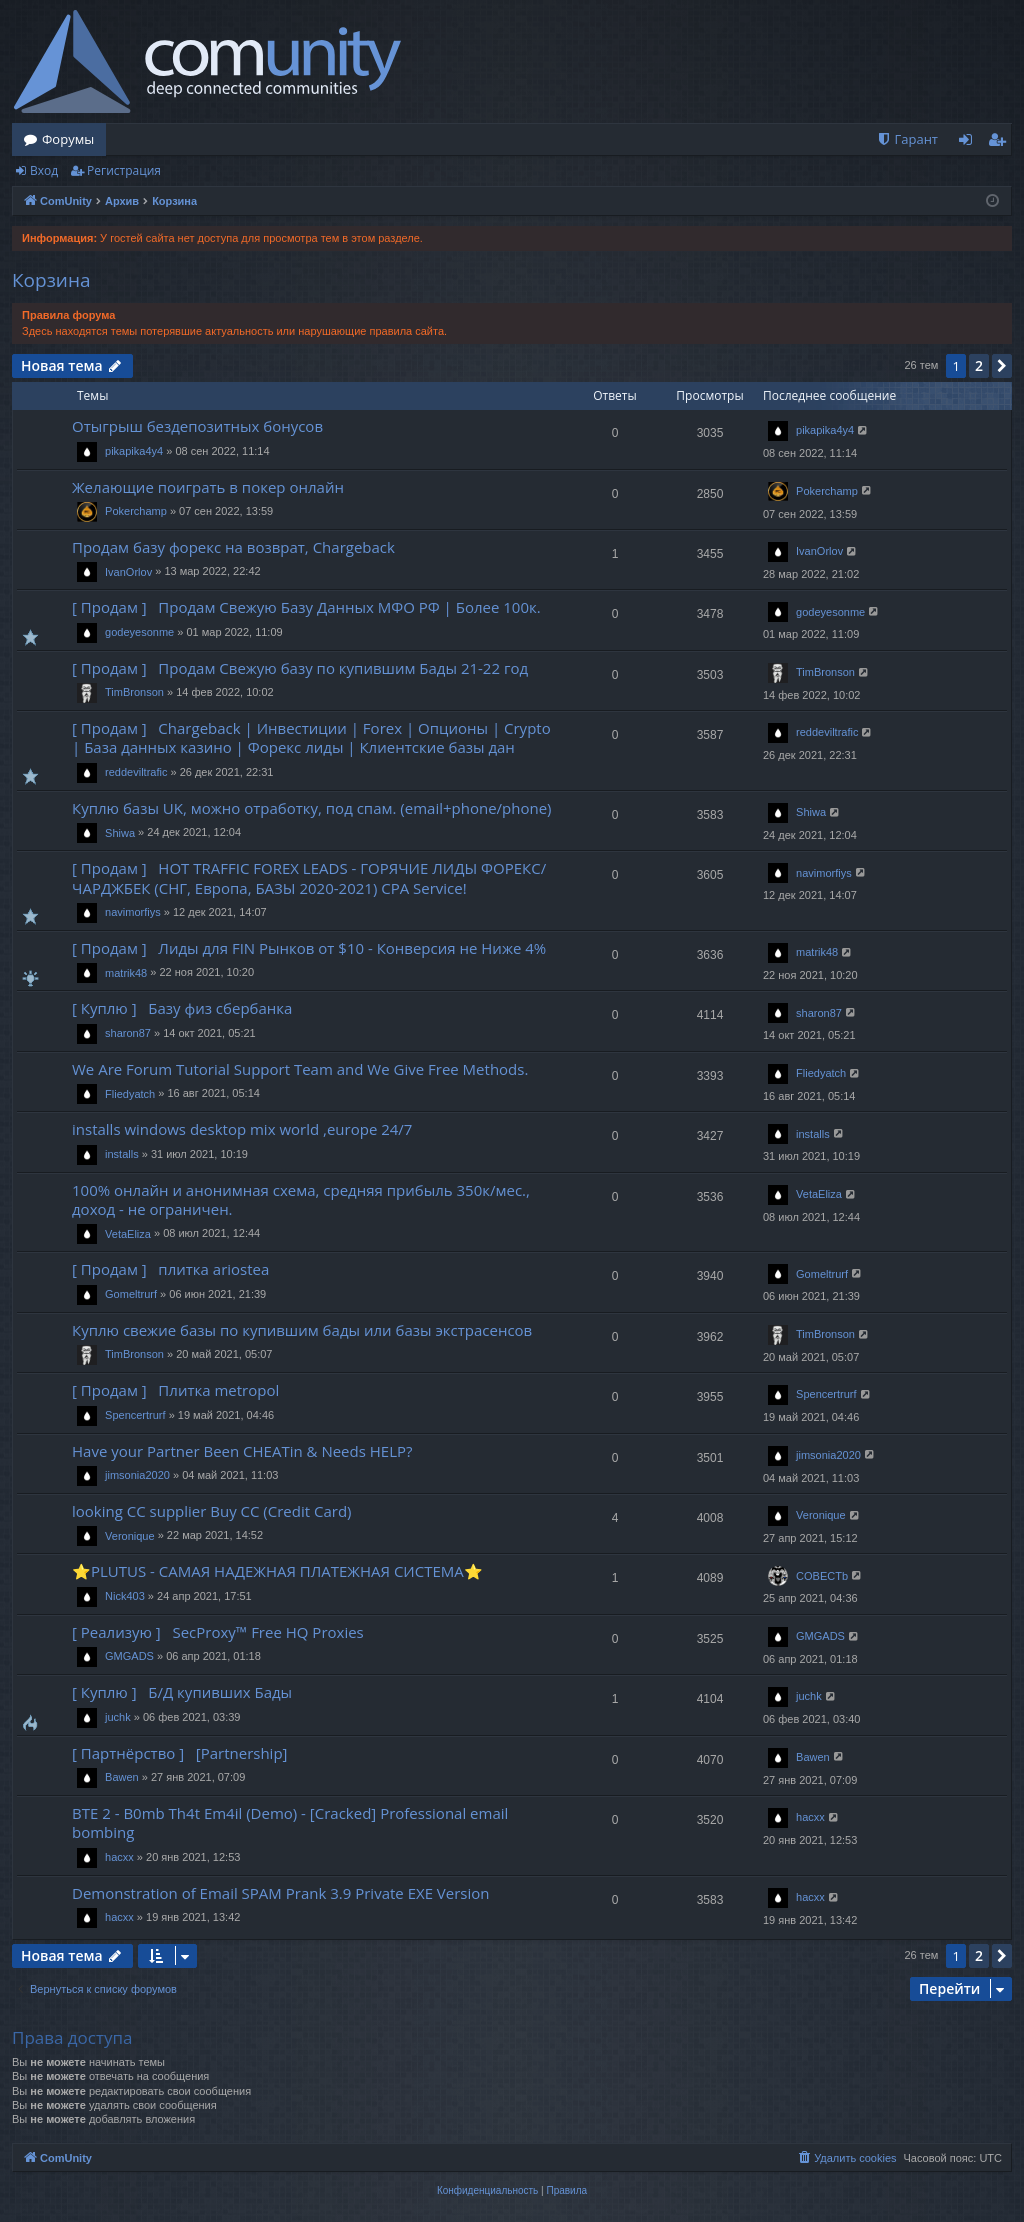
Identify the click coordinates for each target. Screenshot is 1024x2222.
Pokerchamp (136, 511)
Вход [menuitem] (969, 143)
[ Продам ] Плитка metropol (175, 1390)
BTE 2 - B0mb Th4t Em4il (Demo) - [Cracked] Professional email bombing (290, 1822)
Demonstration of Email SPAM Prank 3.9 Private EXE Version (281, 1893)
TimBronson (134, 692)
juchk (118, 1717)
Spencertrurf (135, 1415)
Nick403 (125, 1596)
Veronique (130, 1536)
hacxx (119, 1857)
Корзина (51, 280)
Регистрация (124, 170)
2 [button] (979, 365)
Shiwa (120, 833)
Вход (44, 170)
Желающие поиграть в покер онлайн (208, 487)
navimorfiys (133, 912)
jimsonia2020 (137, 1475)
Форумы (68, 139)
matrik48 (126, 973)
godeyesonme (139, 632)
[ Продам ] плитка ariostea (170, 1269)
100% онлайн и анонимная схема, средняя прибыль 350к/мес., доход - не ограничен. (301, 1199)
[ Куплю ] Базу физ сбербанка (182, 1008)
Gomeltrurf (131, 1294)
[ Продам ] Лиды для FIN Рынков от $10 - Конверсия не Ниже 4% (309, 948)
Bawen (122, 1777)
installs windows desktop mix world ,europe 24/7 (242, 1129)
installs (122, 1154)
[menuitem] (907, 139)
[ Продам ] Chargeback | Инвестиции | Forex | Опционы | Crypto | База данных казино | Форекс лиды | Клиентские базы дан (311, 737)
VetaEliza (128, 1234)
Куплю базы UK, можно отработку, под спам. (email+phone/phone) (312, 808)
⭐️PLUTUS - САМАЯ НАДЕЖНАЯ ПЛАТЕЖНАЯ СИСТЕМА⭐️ (277, 1571)
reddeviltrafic (136, 772)
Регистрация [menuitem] (1001, 143)
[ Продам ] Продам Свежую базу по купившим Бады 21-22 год (300, 668)
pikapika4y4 (134, 451)
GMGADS (129, 1656)
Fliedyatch (130, 1094)
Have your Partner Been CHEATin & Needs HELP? (242, 1451)
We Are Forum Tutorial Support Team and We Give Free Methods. (300, 1069)
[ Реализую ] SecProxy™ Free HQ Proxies (218, 1632)
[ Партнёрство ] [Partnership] (183, 1753)
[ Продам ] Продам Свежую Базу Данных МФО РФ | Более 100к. (306, 607)
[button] (1002, 366)
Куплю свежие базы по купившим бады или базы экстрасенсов (302, 1330)
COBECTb (822, 1576)
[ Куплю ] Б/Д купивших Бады (182, 1692)
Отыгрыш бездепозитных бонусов (197, 426)
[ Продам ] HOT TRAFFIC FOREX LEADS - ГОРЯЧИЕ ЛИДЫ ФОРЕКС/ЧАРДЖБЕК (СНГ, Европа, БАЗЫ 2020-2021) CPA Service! (309, 877)
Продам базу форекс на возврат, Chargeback (233, 547)
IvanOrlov (128, 572)
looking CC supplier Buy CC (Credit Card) (212, 1511)
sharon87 (128, 1033)
